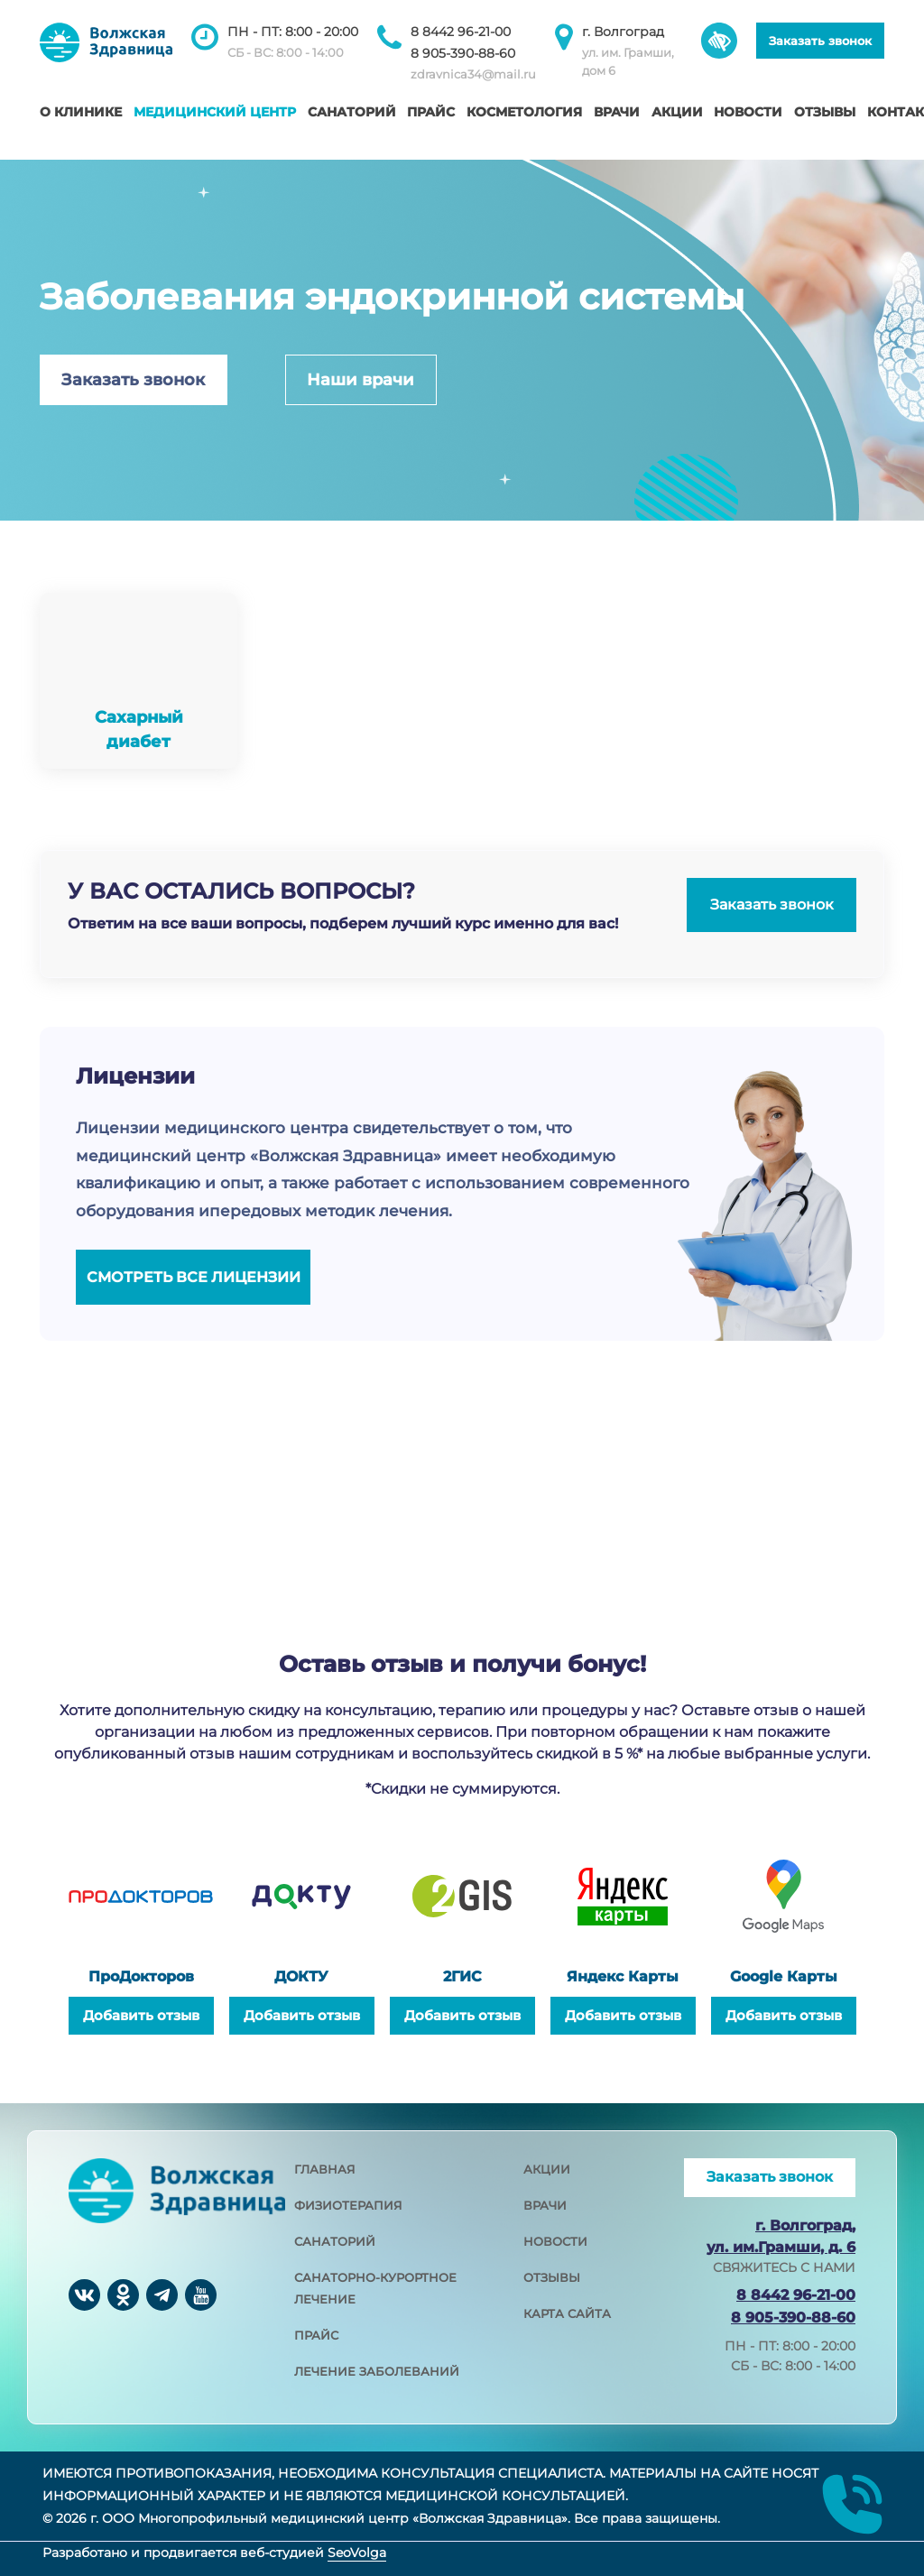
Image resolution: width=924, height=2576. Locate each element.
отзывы (551, 2277)
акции (546, 2169)
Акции (677, 112)
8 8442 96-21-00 (461, 31)
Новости (748, 112)
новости (555, 2241)
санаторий (334, 2241)
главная (325, 2169)
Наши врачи (360, 380)
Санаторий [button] (352, 112)
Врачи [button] (617, 112)
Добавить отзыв (141, 2015)
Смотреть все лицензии (193, 1277)
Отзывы (824, 112)
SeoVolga (357, 2552)
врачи (545, 2205)
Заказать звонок (820, 40)
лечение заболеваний (376, 2371)
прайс (316, 2335)
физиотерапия (348, 2205)
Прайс (431, 112)
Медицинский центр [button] (215, 112)
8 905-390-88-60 (463, 53)
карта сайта (567, 2313)
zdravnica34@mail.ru (473, 74)
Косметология (524, 112)
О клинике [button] (81, 112)
